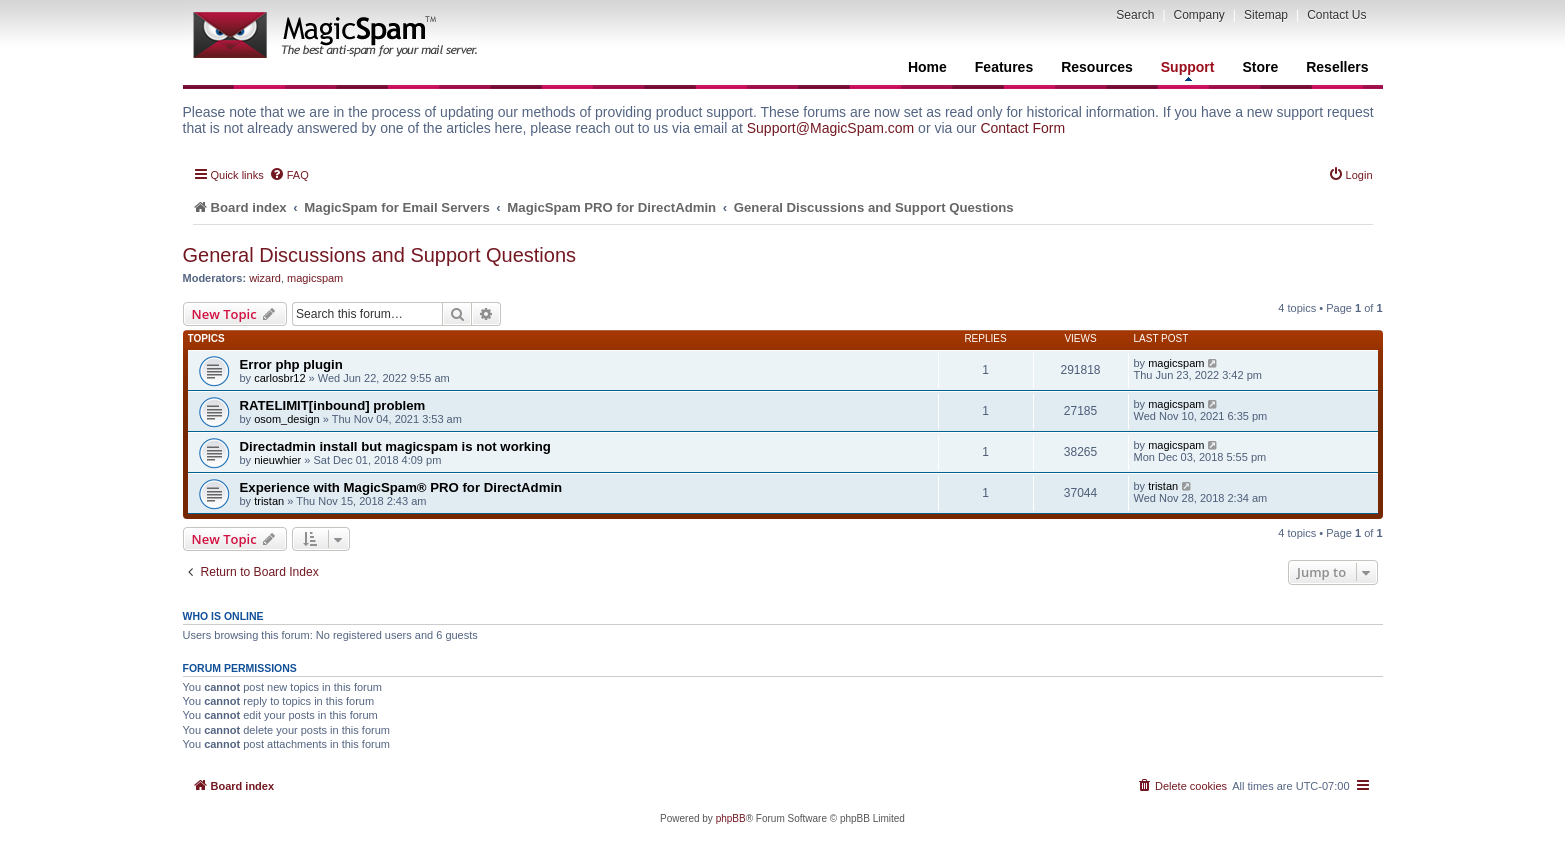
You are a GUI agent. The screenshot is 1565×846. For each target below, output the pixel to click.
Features (1004, 67)
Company (1199, 15)
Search (1135, 15)
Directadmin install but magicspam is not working (395, 446)
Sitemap (1266, 15)
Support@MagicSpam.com (831, 128)
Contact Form (1022, 128)
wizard (265, 278)
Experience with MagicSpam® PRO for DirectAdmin (401, 487)
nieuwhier (277, 460)
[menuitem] (289, 175)
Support (1188, 70)
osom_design (286, 419)
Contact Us (1336, 15)
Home (927, 67)
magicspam (315, 278)
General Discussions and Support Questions (380, 255)
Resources (1097, 67)
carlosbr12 (279, 378)
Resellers (1337, 67)
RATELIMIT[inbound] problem (333, 405)
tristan (269, 501)
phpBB (731, 818)
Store (1260, 67)
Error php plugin (291, 364)
